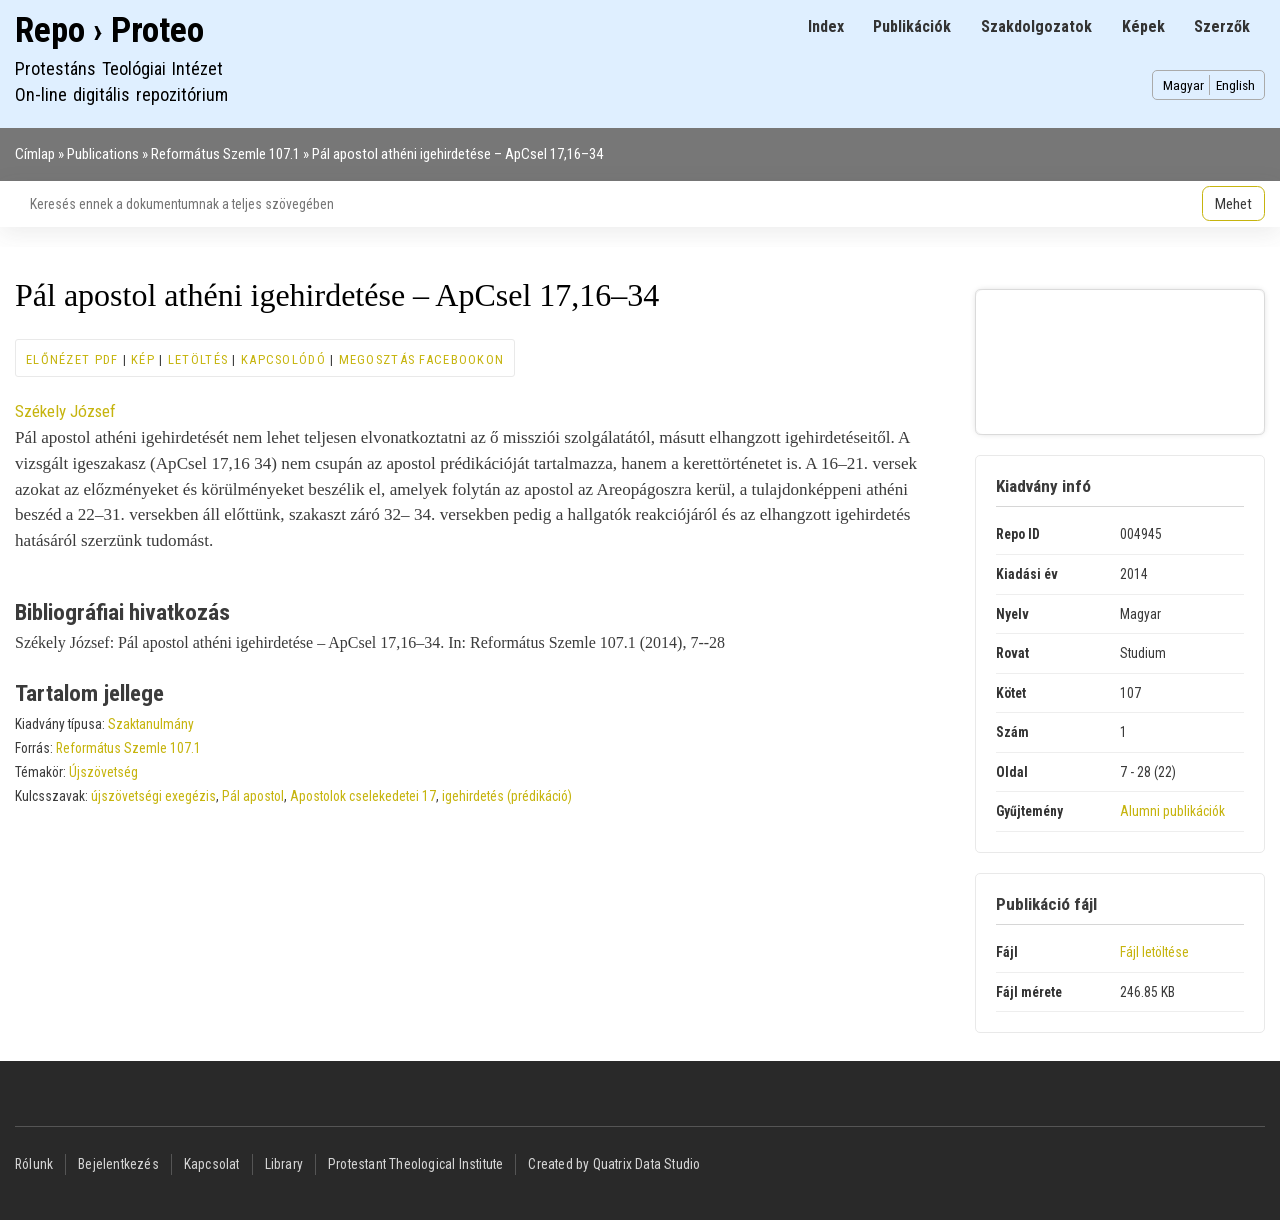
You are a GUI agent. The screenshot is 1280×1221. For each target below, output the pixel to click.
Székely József (65, 411)
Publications (103, 154)
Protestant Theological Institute (415, 1164)
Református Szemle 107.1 (225, 154)
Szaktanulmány (151, 724)
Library (284, 1164)
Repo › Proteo (109, 30)
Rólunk (34, 1164)
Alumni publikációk (1172, 811)
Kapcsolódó (283, 359)
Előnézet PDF (72, 359)
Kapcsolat (212, 1164)
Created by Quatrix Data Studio (614, 1164)
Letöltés (198, 359)
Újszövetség (103, 772)
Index (826, 26)
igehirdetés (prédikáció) (507, 796)
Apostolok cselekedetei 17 (363, 796)
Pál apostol (253, 796)
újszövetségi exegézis (153, 796)
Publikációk (912, 26)
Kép (143, 359)
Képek (1143, 26)
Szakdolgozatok (1036, 26)
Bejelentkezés (118, 1164)
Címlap (35, 154)
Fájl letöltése (1154, 952)
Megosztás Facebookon (422, 359)
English (1235, 85)
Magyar (1183, 85)
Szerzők (1222, 26)
